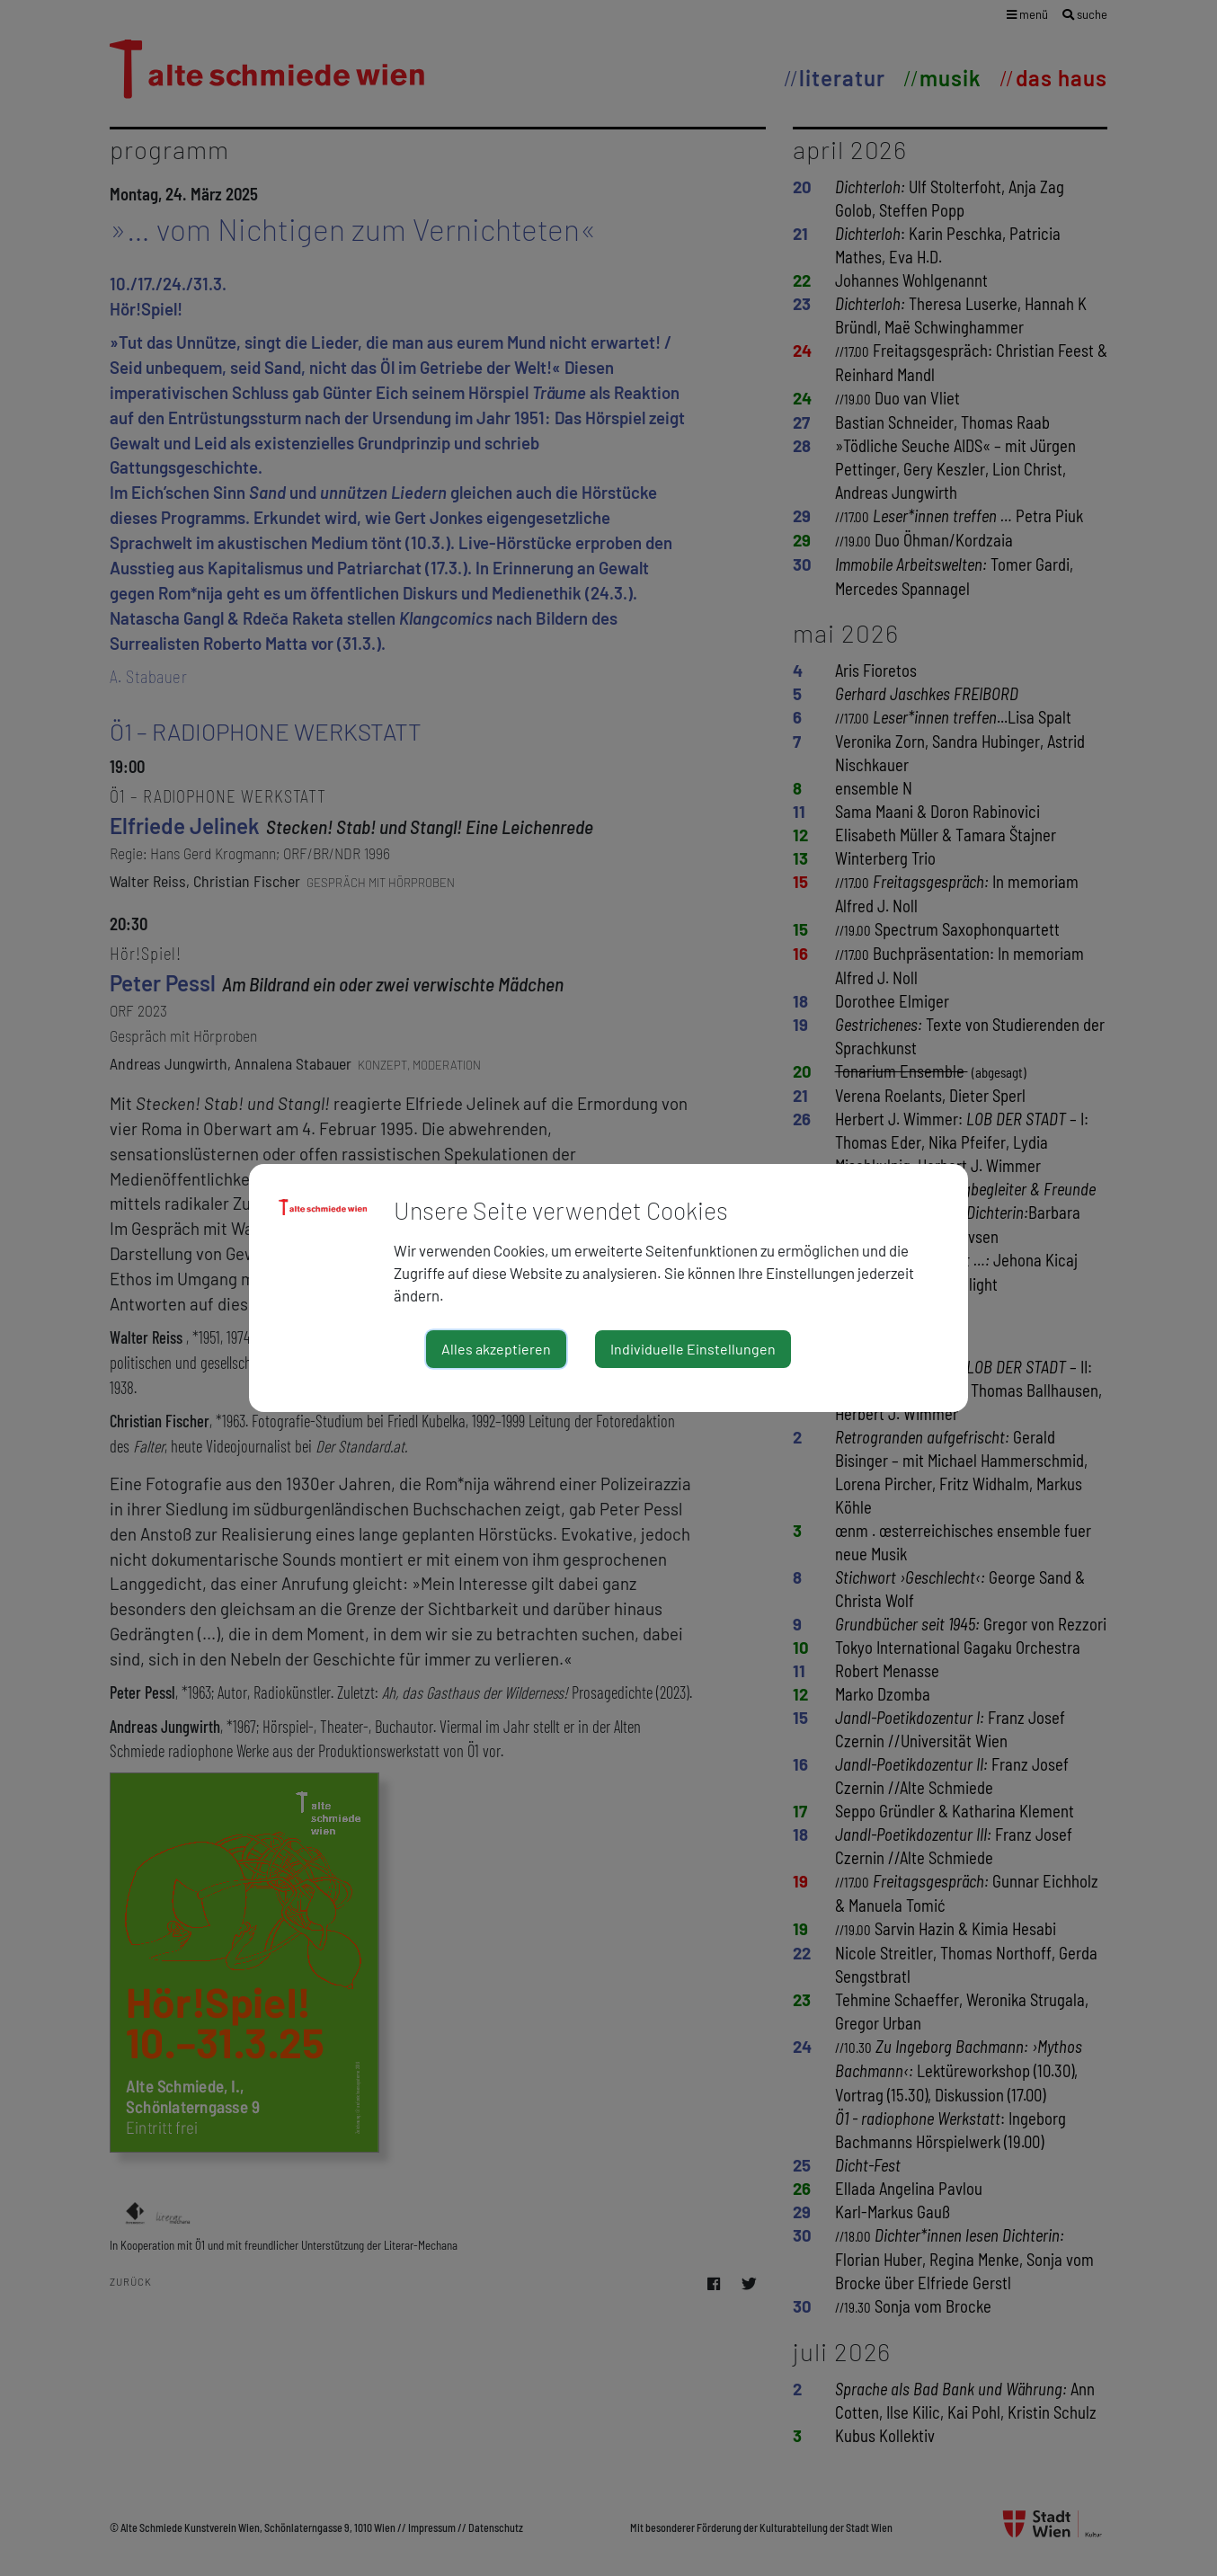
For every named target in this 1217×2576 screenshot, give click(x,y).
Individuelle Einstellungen (693, 1348)
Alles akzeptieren (496, 1348)
